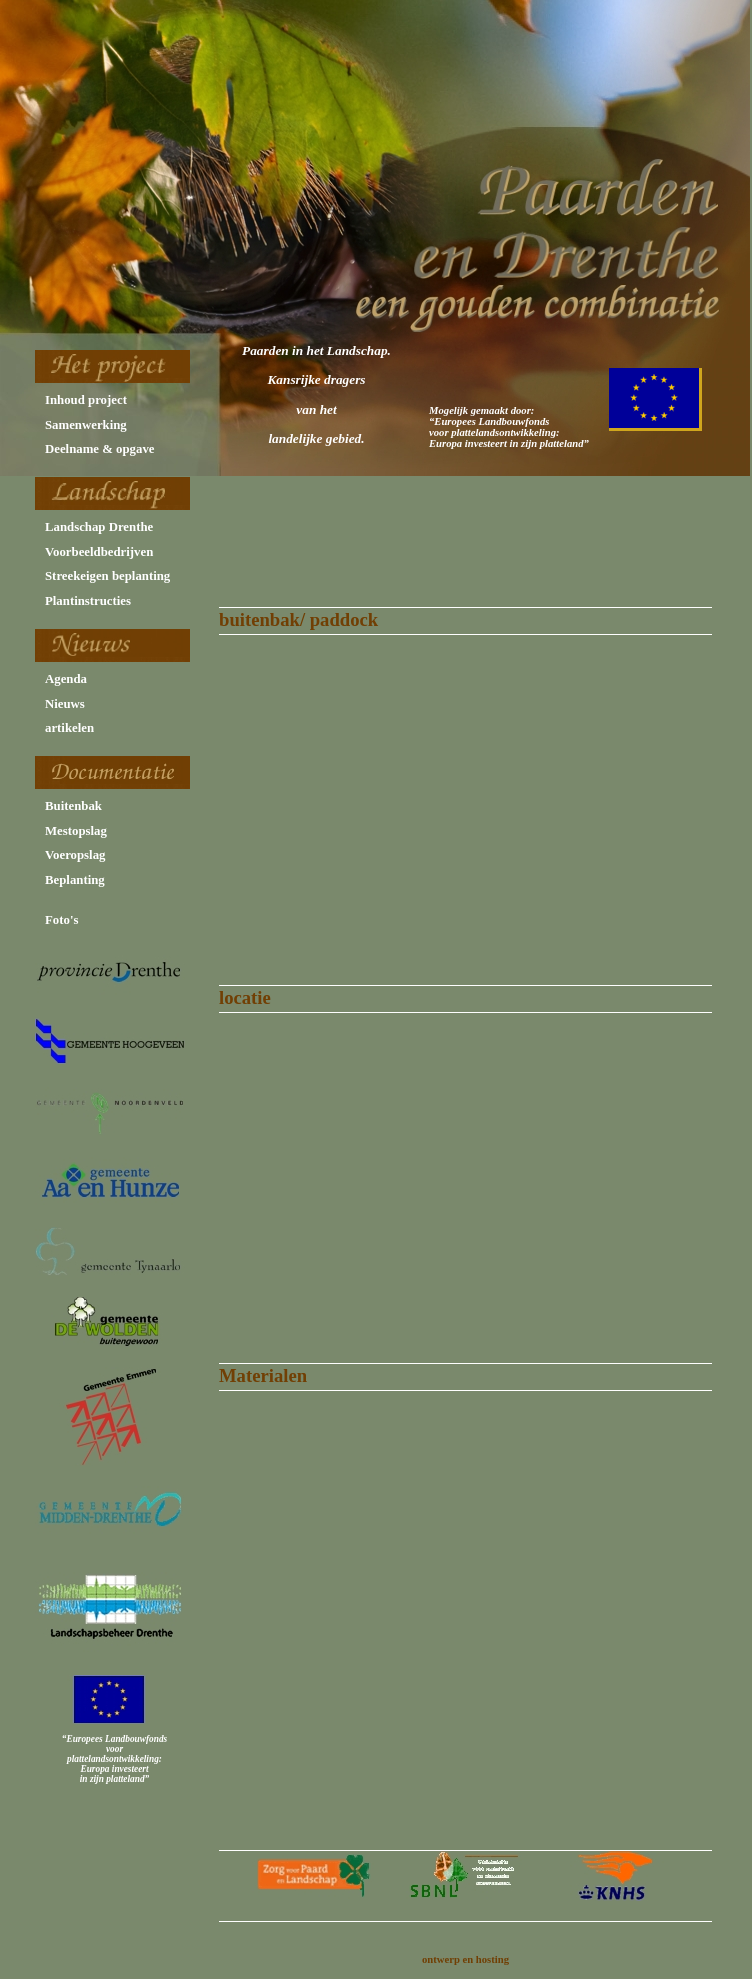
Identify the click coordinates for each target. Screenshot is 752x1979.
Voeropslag (75, 855)
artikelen (69, 728)
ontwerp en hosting (465, 1959)
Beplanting (75, 880)
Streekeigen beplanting (107, 576)
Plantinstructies (88, 601)
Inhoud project (86, 400)
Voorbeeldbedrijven (99, 552)
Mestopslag (76, 831)
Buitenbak (73, 806)
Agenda (66, 679)
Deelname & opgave (99, 449)
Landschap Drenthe (99, 527)
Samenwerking (86, 425)
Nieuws (65, 704)
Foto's (61, 920)
